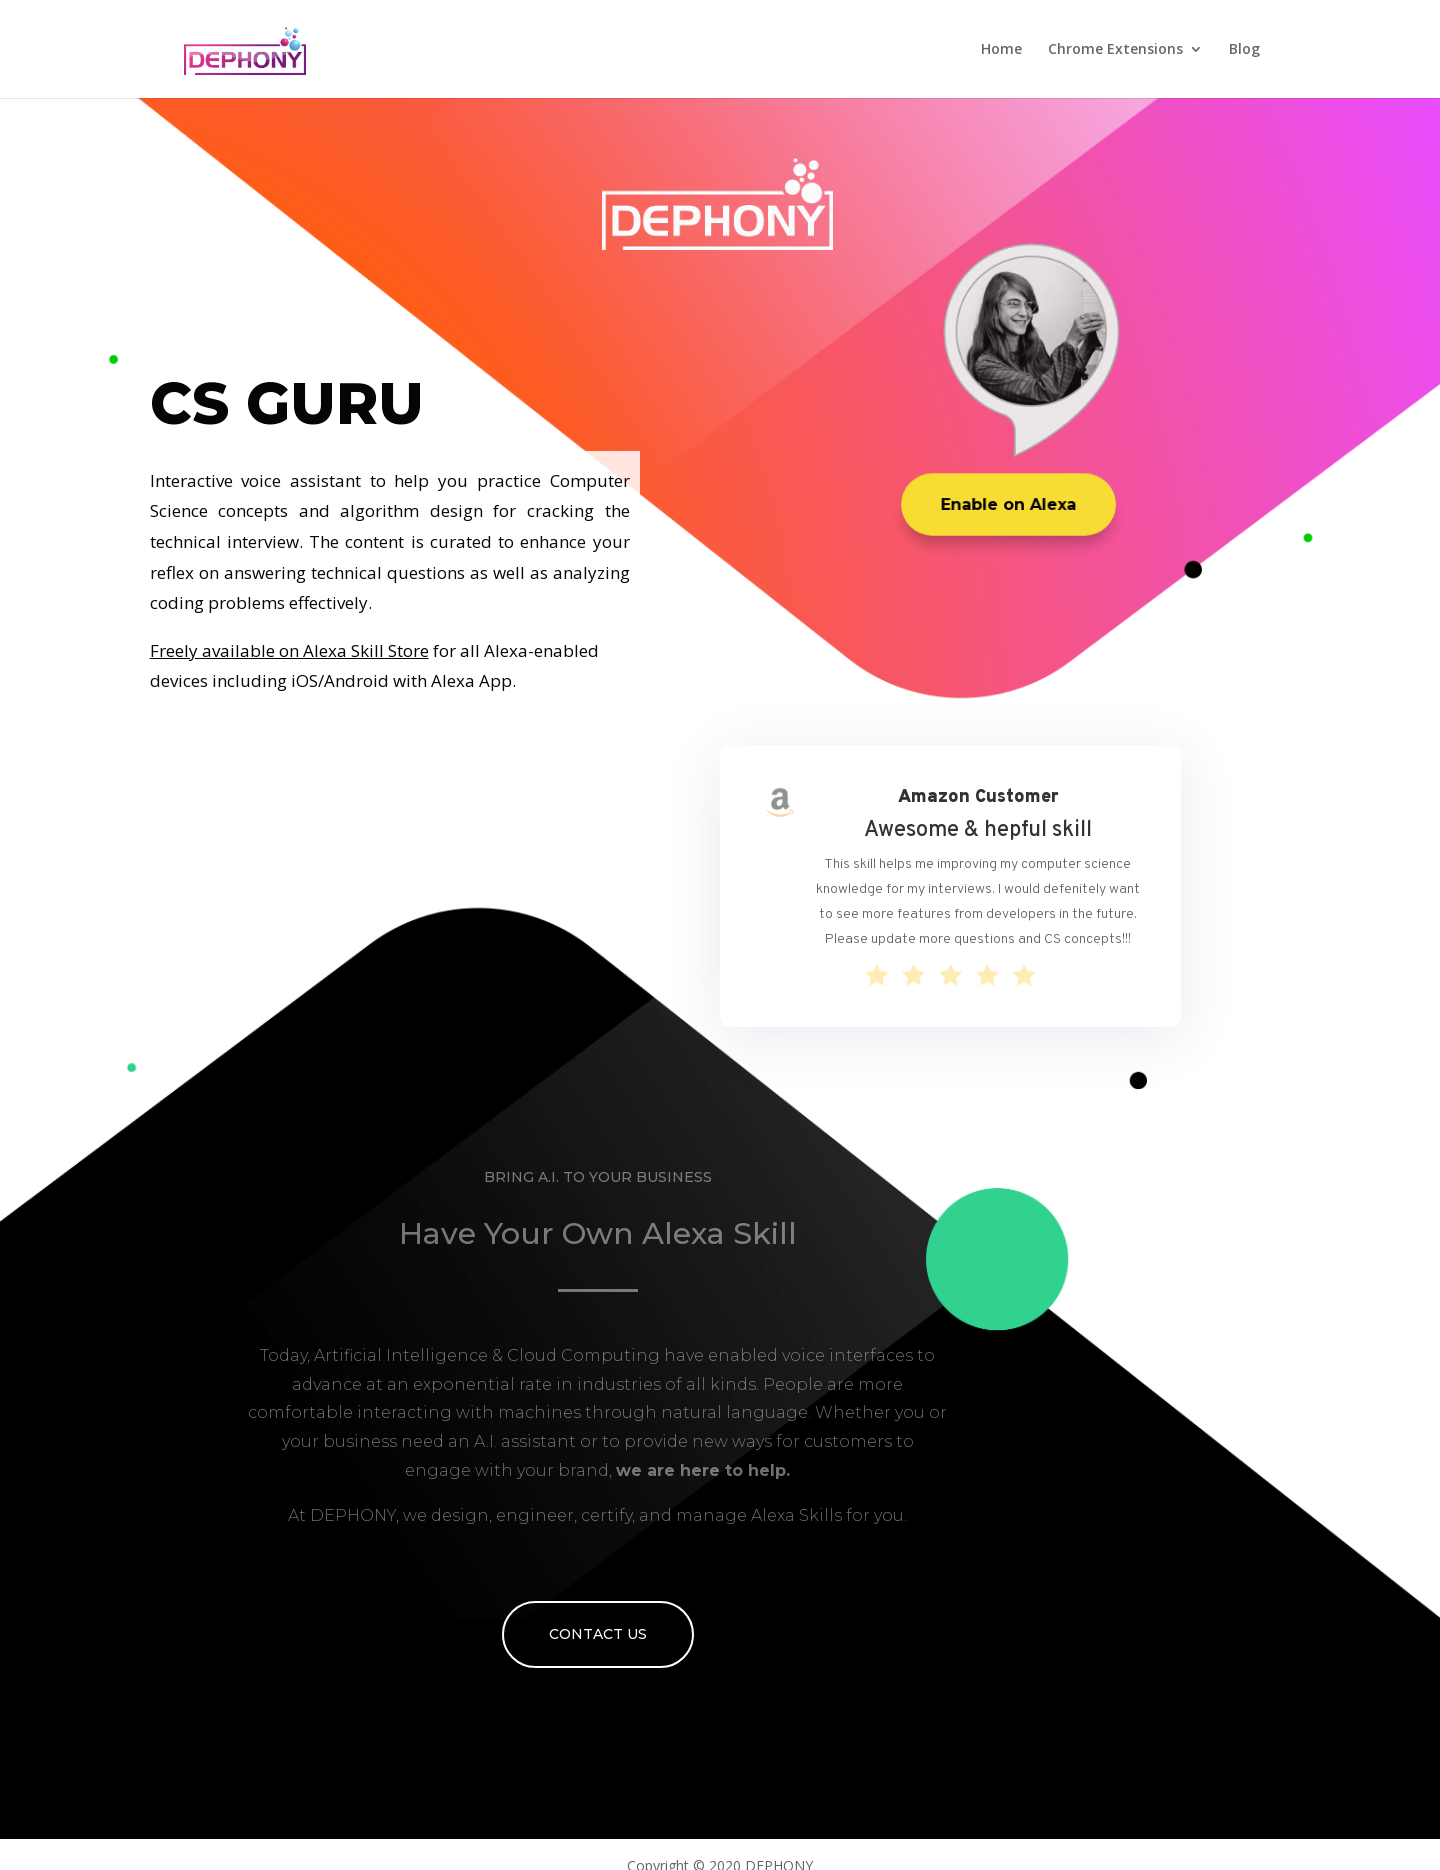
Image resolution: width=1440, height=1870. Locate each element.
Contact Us (598, 1634)
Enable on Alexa (1008, 504)
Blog (1244, 50)
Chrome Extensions (1115, 50)
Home (1001, 50)
